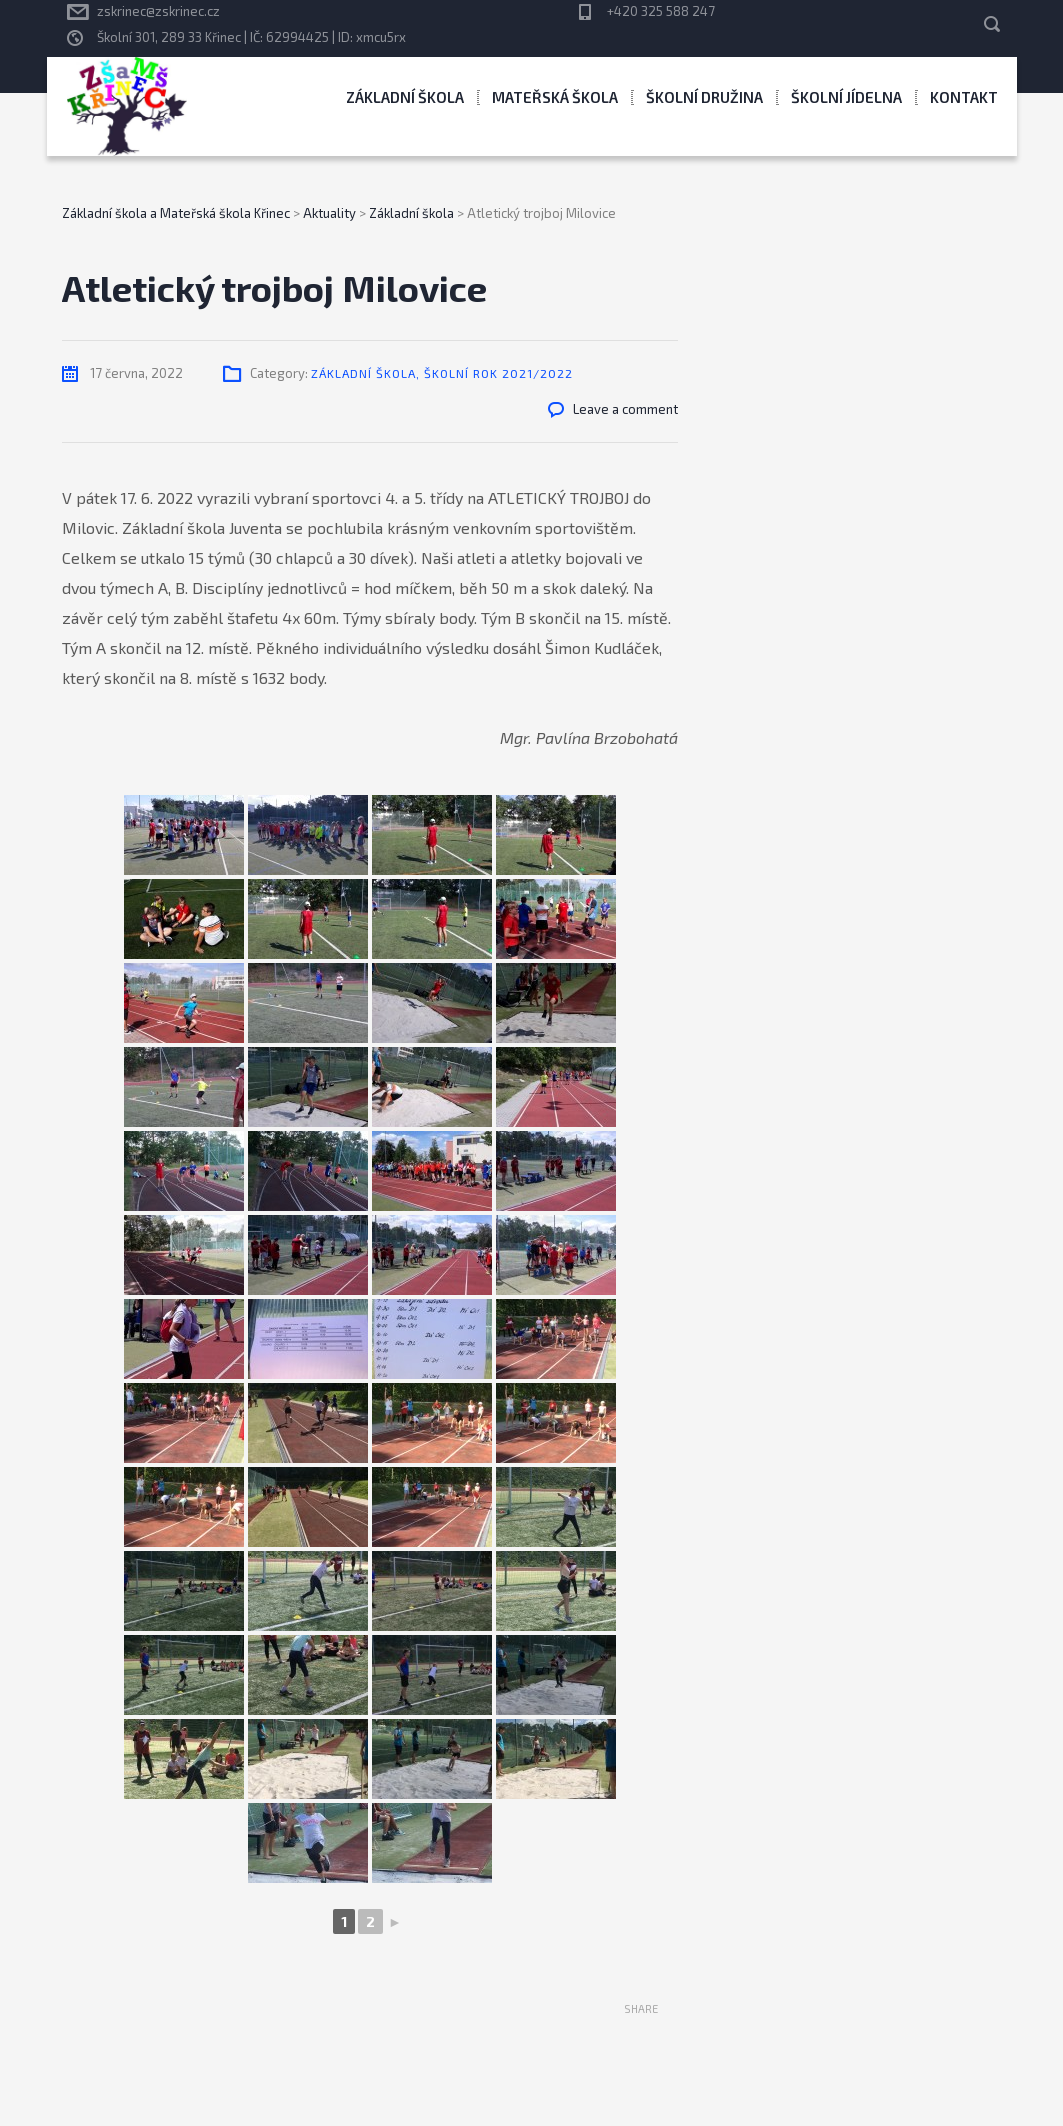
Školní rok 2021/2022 (498, 373)
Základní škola (405, 97)
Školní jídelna (846, 97)
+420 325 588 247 (661, 11)
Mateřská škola (555, 97)
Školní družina (704, 97)
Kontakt (964, 97)
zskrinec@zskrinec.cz (158, 11)
